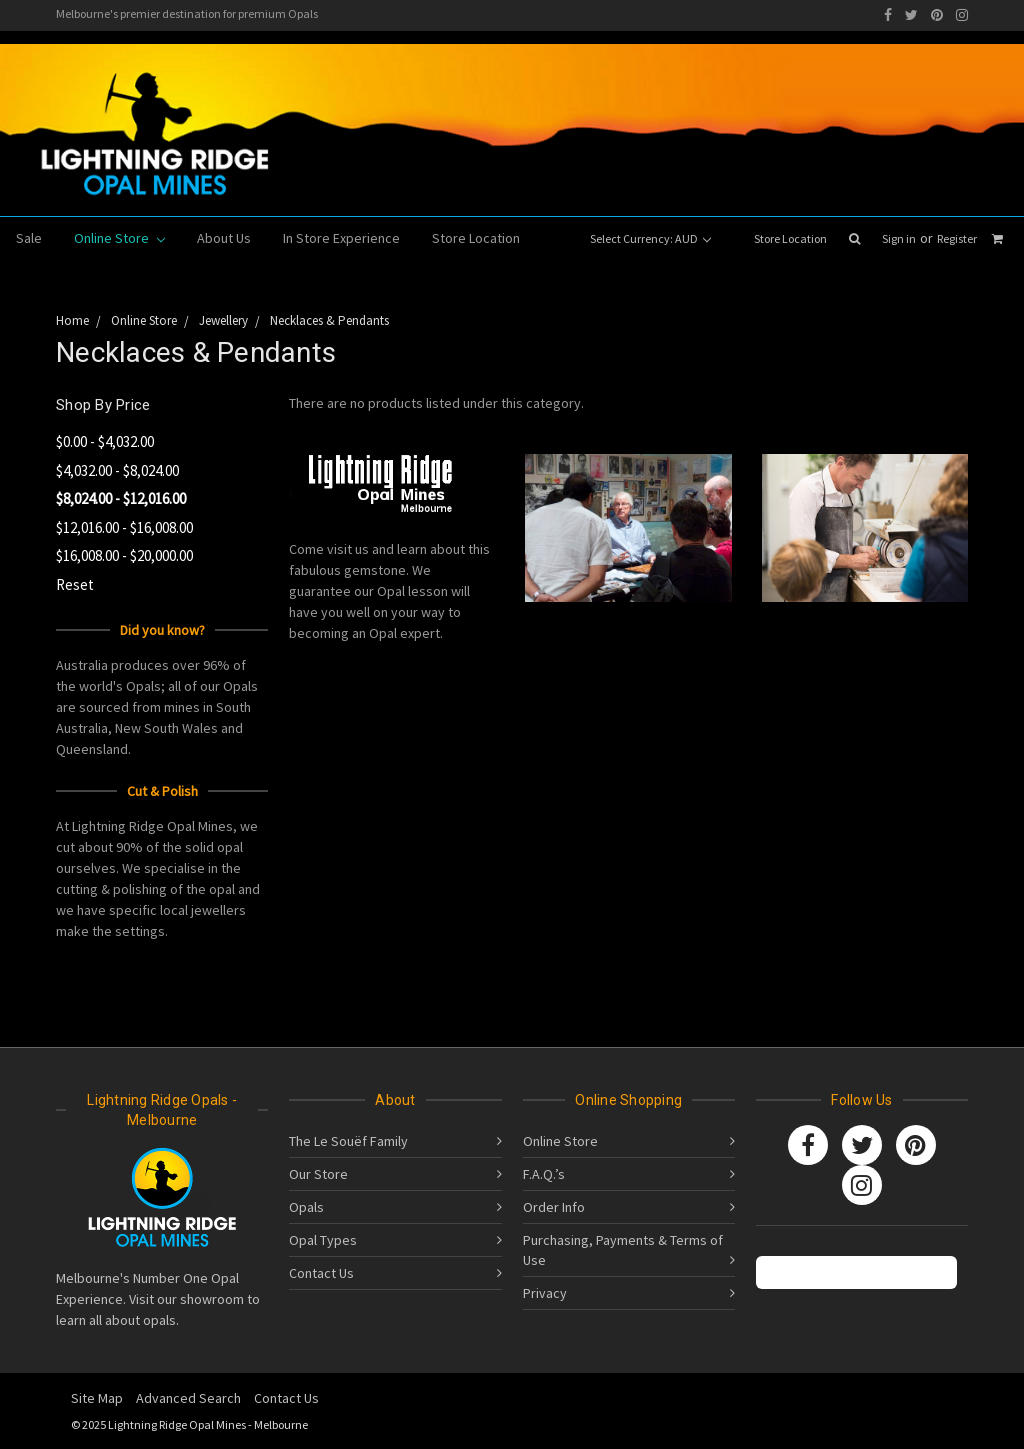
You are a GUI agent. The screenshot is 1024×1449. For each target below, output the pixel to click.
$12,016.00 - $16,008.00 (124, 527)
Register (957, 238)
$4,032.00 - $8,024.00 (117, 470)
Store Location (790, 238)
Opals (306, 1207)
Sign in (899, 238)
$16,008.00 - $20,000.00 (124, 555)
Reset (75, 584)
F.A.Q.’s (544, 1174)
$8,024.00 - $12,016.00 (121, 498)
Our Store (318, 1174)
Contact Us (321, 1273)
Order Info (554, 1207)
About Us (224, 238)
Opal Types (323, 1240)
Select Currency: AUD (650, 238)
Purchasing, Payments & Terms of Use (623, 1250)
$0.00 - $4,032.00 (105, 441)
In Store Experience (341, 238)
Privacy (545, 1293)
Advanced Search (188, 1398)
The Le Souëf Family (348, 1141)
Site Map (97, 1398)
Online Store (119, 238)
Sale (29, 238)
